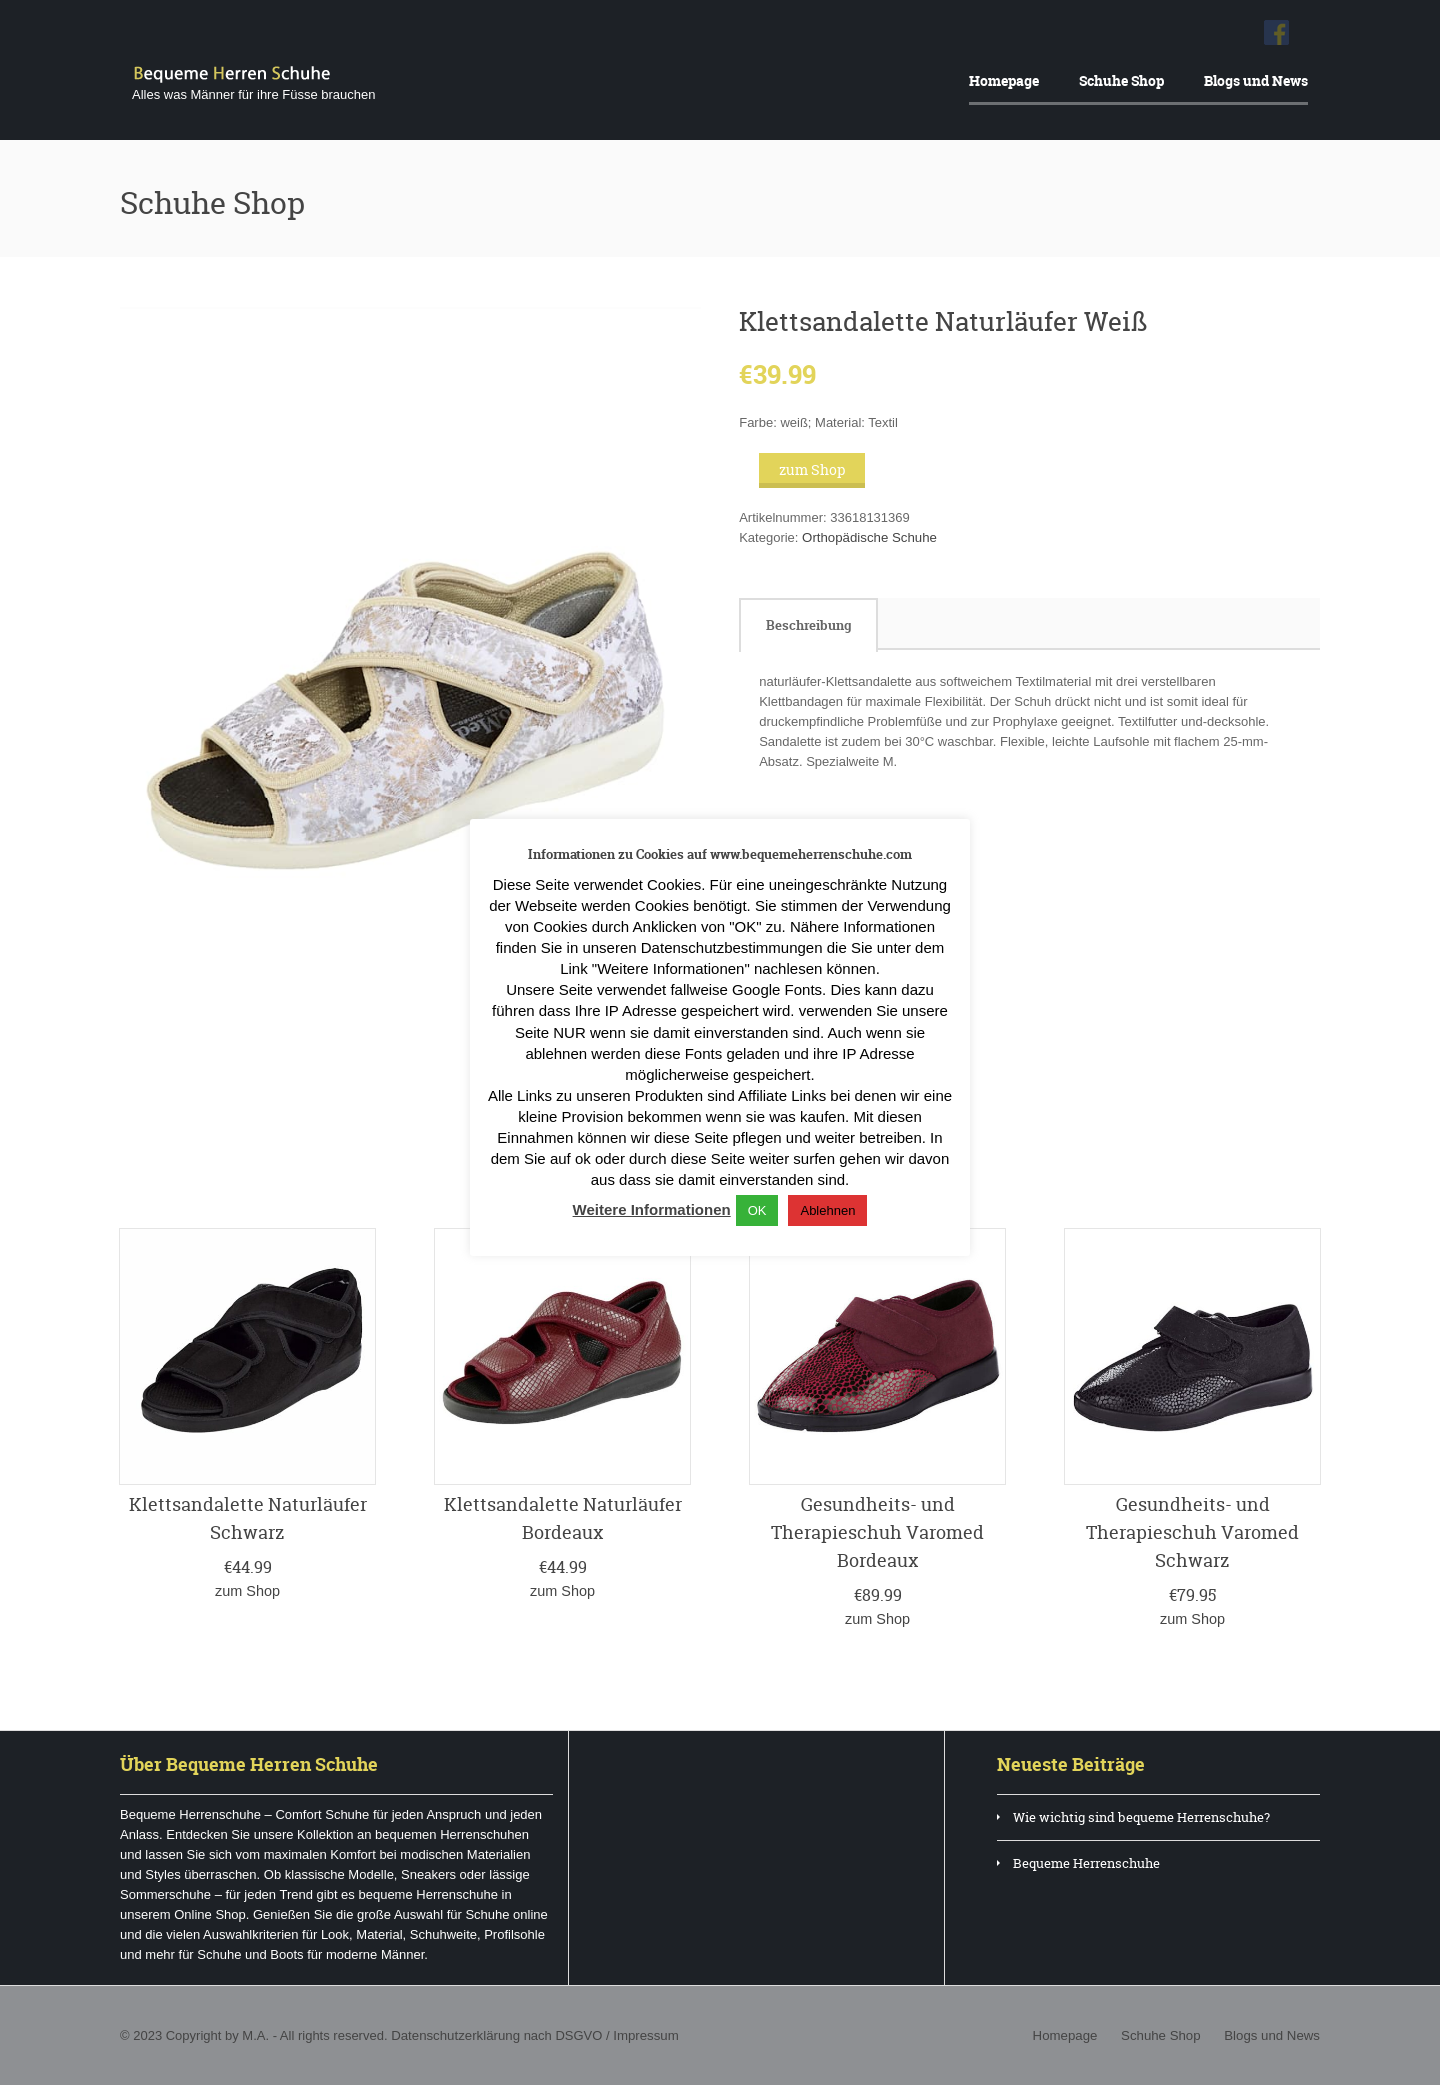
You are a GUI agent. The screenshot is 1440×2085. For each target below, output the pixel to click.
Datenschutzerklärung (454, 2034)
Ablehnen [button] (827, 1210)
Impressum (643, 2034)
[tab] (808, 625)
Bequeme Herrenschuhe (1086, 1862)
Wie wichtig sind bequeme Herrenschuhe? (1141, 1816)
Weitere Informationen (652, 1209)
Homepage (1004, 80)
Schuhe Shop (1121, 80)
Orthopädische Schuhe (868, 537)
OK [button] (757, 1210)
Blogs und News (1256, 80)
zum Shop (812, 469)
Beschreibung (808, 625)
